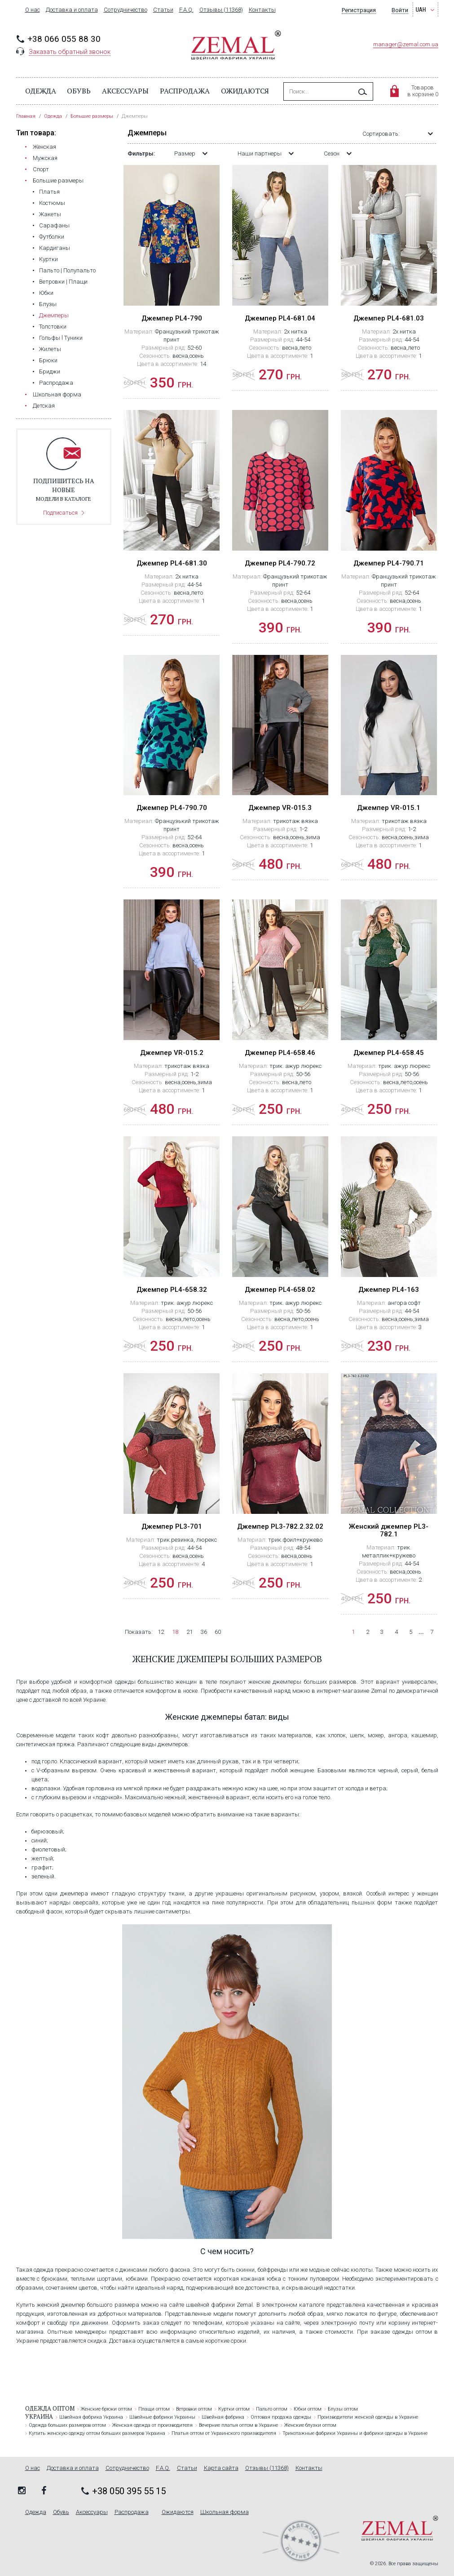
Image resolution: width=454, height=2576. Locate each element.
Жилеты (50, 349)
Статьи (163, 10)
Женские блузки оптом (310, 2425)
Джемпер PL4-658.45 (388, 1053)
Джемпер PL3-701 (171, 1526)
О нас (32, 10)
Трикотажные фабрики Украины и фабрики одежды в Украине (355, 2433)
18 (175, 1631)
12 (161, 1631)
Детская (44, 405)
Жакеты (50, 214)
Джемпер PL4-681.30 (172, 563)
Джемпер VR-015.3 (280, 808)
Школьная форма (57, 394)
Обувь (79, 91)
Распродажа (185, 91)
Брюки (48, 360)
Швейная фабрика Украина (91, 2417)
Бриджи (49, 371)
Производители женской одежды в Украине (367, 2417)
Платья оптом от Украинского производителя (224, 2433)
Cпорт (41, 169)
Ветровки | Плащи (63, 281)
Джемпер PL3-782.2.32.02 (280, 1526)
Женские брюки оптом (106, 2409)
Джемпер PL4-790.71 (388, 563)
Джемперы (54, 315)
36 (204, 1631)
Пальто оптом (271, 2409)
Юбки (46, 292)
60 (218, 1631)
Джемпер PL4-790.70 (172, 808)
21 (189, 1631)
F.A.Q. (186, 10)
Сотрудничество (125, 10)
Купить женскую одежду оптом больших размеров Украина (97, 2433)
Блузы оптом (343, 2409)
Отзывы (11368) (221, 10)
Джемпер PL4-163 (388, 1290)
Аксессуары (125, 91)
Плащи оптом (154, 2409)
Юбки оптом (308, 2409)
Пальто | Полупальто (67, 270)
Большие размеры (58, 180)
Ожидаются (245, 91)
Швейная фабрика (223, 2417)
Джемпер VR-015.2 (171, 1053)
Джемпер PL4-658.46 (280, 1053)
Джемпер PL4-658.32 (172, 1290)
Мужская (45, 158)
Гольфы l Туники (61, 337)
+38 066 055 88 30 (64, 39)
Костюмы (52, 203)
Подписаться (60, 512)
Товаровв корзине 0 (422, 91)
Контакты (262, 10)
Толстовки (52, 326)
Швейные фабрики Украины (162, 2417)
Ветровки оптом (194, 2409)
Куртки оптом (234, 2409)
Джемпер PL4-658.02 (280, 1290)
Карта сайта (221, 2468)
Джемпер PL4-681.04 (280, 318)
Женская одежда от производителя (152, 2425)
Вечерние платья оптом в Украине (238, 2425)
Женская (44, 146)
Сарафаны (54, 225)
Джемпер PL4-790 (171, 318)
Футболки (51, 236)
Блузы (48, 304)
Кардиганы (54, 248)
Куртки (48, 259)
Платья (49, 191)
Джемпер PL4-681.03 (388, 318)
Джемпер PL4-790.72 (280, 563)
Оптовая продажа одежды (281, 2417)
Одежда (40, 91)
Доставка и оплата (72, 10)
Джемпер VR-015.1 (388, 808)
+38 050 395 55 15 (129, 2491)
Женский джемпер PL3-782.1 (388, 1530)
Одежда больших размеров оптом (67, 2425)
